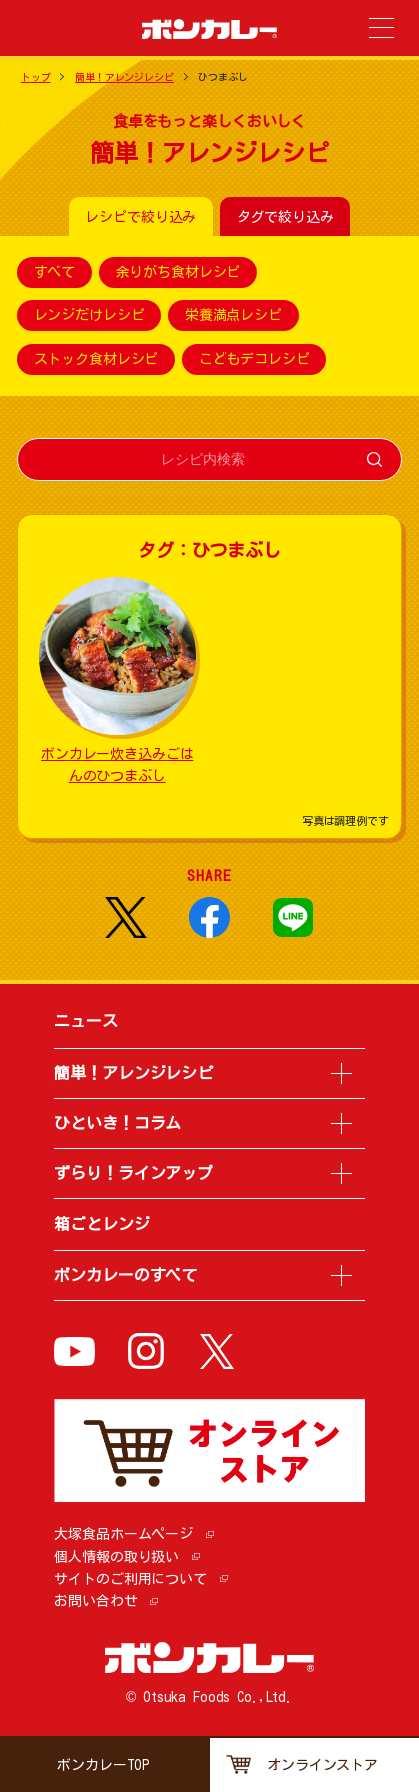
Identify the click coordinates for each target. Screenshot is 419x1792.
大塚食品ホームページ (123, 1534)
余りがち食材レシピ (178, 272)
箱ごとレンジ (101, 1224)
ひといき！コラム (117, 1123)
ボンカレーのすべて (125, 1275)
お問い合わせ (95, 1601)
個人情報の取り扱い (116, 1557)
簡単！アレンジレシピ (124, 77)
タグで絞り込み (285, 217)
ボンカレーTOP (103, 1765)
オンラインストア (322, 1765)
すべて (55, 272)
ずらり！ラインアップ (133, 1173)
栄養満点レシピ (233, 316)
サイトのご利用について (130, 1579)
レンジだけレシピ (89, 316)
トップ (36, 77)
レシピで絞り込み (140, 217)
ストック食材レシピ (96, 359)
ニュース (85, 1021)
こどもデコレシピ (254, 359)
